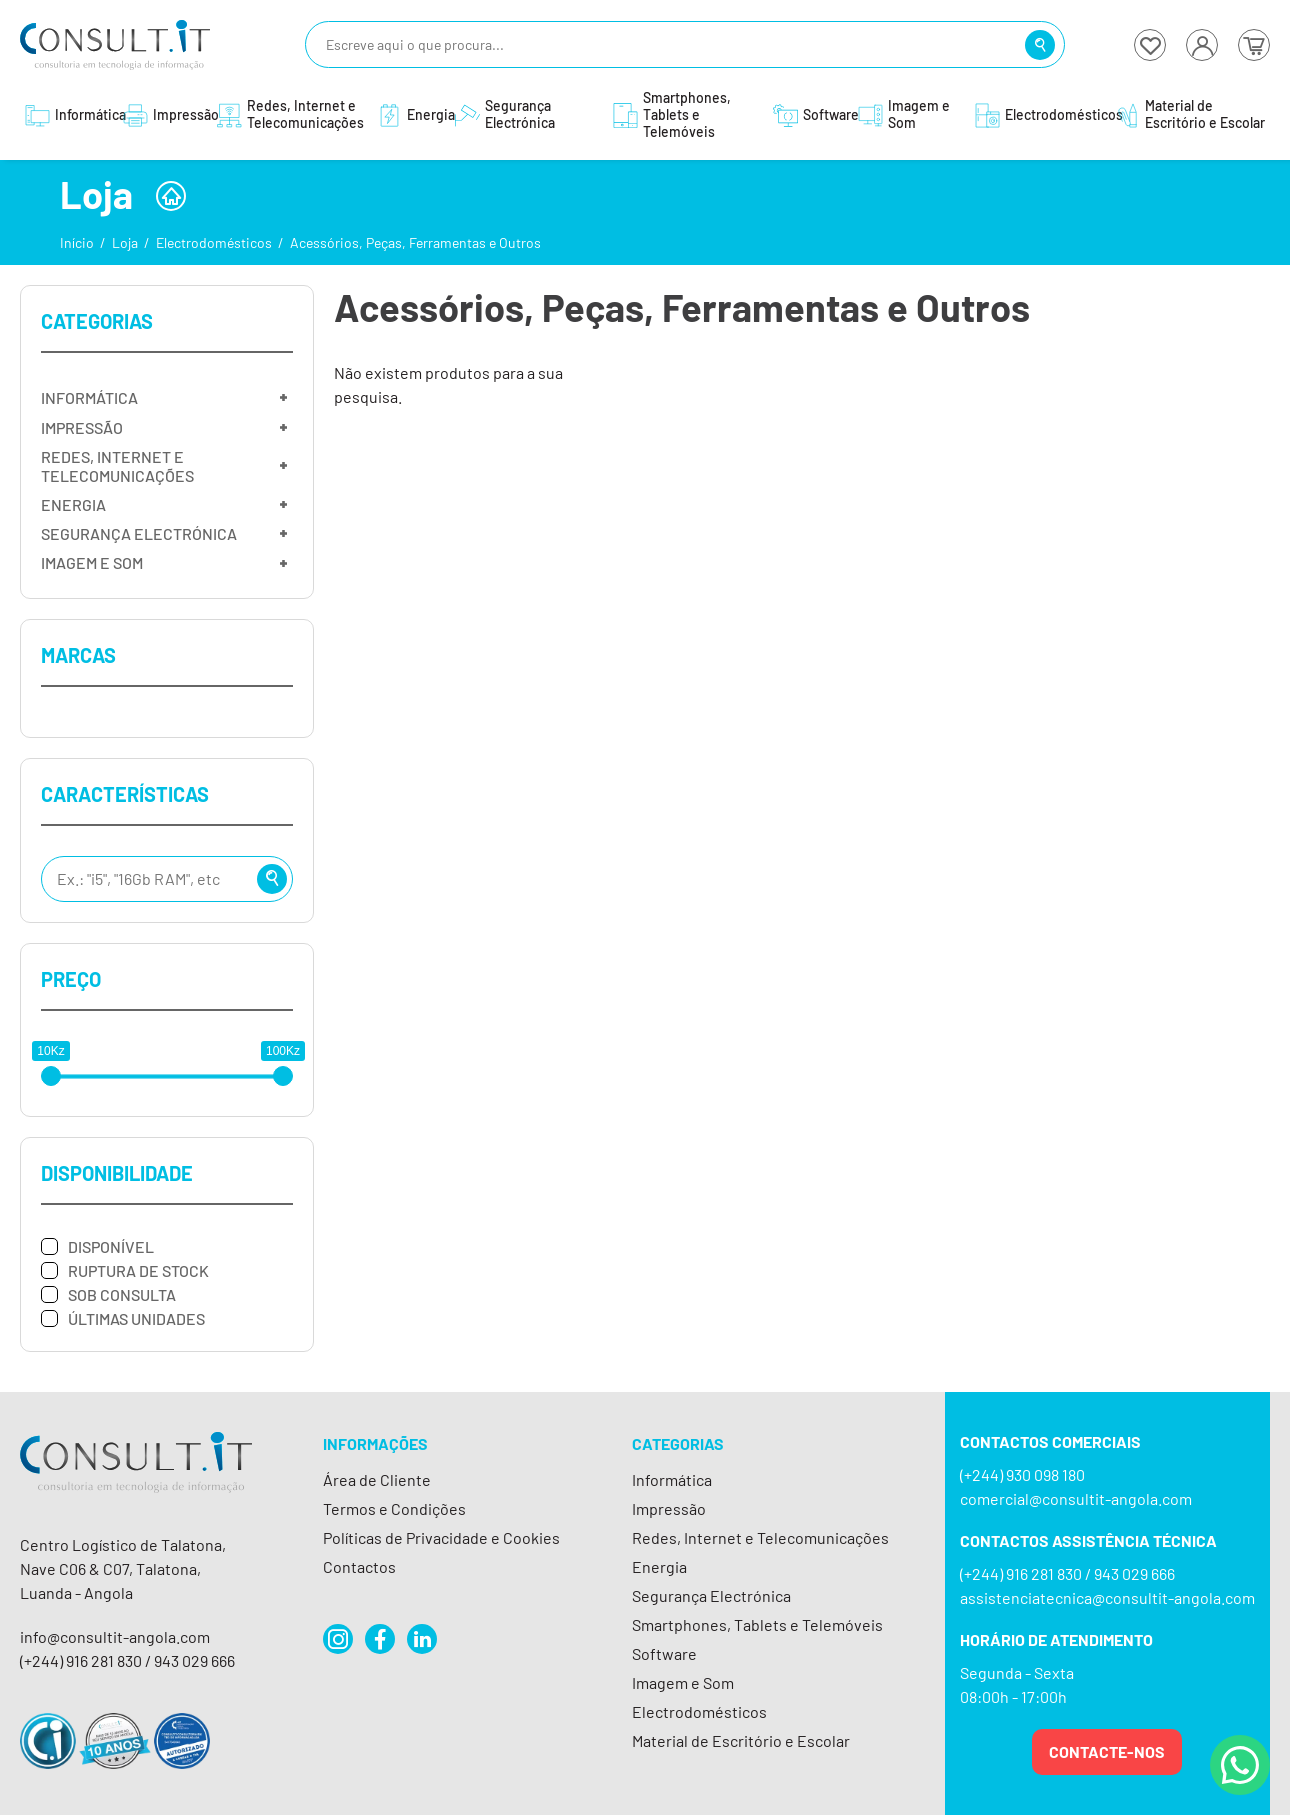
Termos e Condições (394, 1508)
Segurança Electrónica (711, 1595)
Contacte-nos (1107, 1751)
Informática (672, 1479)
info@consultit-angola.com (115, 1636)
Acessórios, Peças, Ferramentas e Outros (415, 242)
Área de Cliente (377, 1479)
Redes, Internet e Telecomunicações (760, 1537)
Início (77, 242)
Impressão (669, 1508)
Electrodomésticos (214, 242)
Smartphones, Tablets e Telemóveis (757, 1624)
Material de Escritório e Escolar (741, 1740)
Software (664, 1653)
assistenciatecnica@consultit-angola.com (1107, 1597)
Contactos (359, 1566)
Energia (659, 1566)
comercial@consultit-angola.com (1076, 1498)
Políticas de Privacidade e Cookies (441, 1537)
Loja (125, 242)
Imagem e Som (683, 1682)
